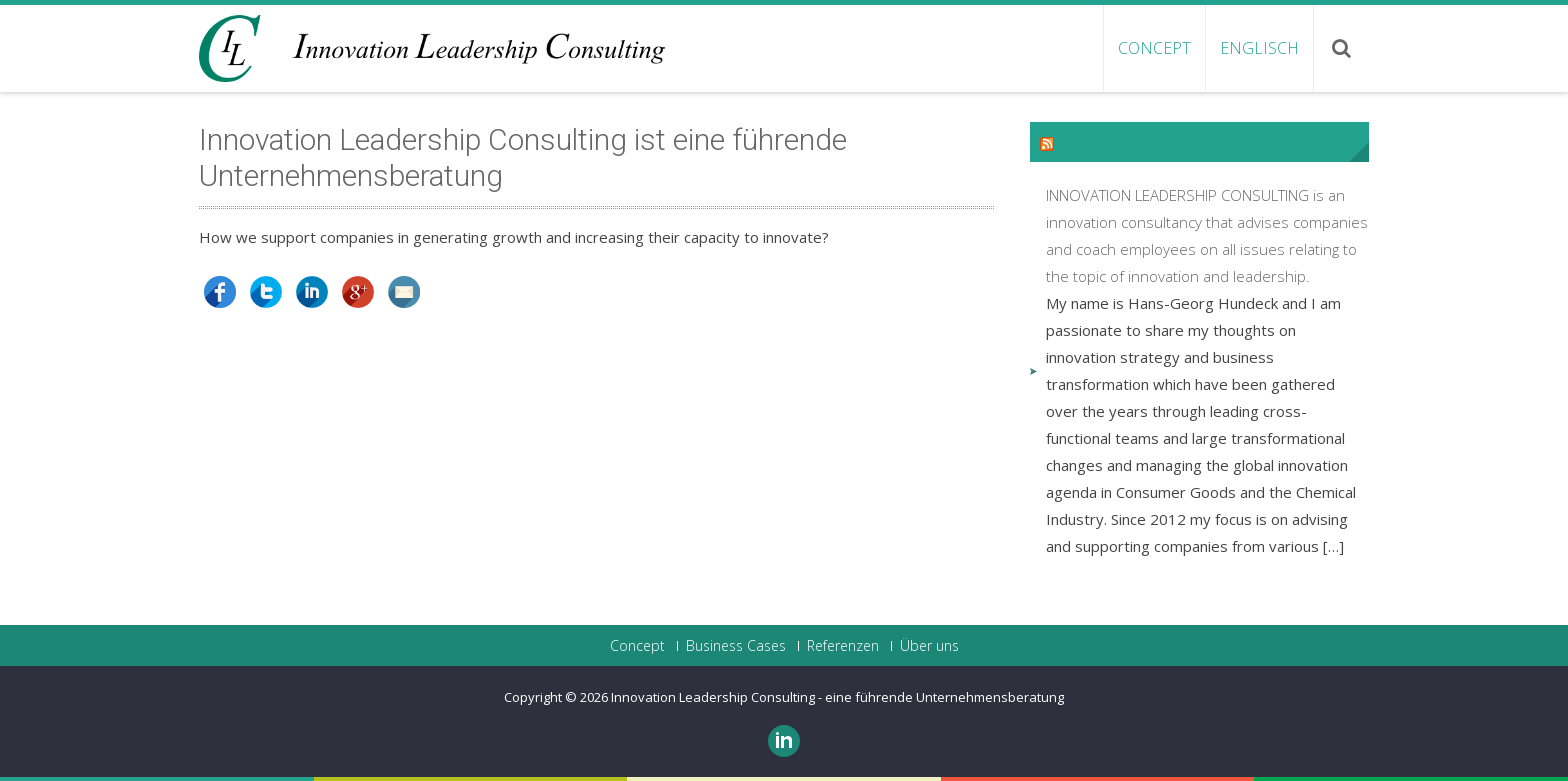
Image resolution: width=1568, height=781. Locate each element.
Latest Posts (1113, 142)
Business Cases (736, 646)
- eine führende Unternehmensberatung (941, 697)
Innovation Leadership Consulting (714, 697)
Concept (1154, 48)
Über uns (929, 646)
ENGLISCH (1259, 48)
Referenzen (843, 646)
